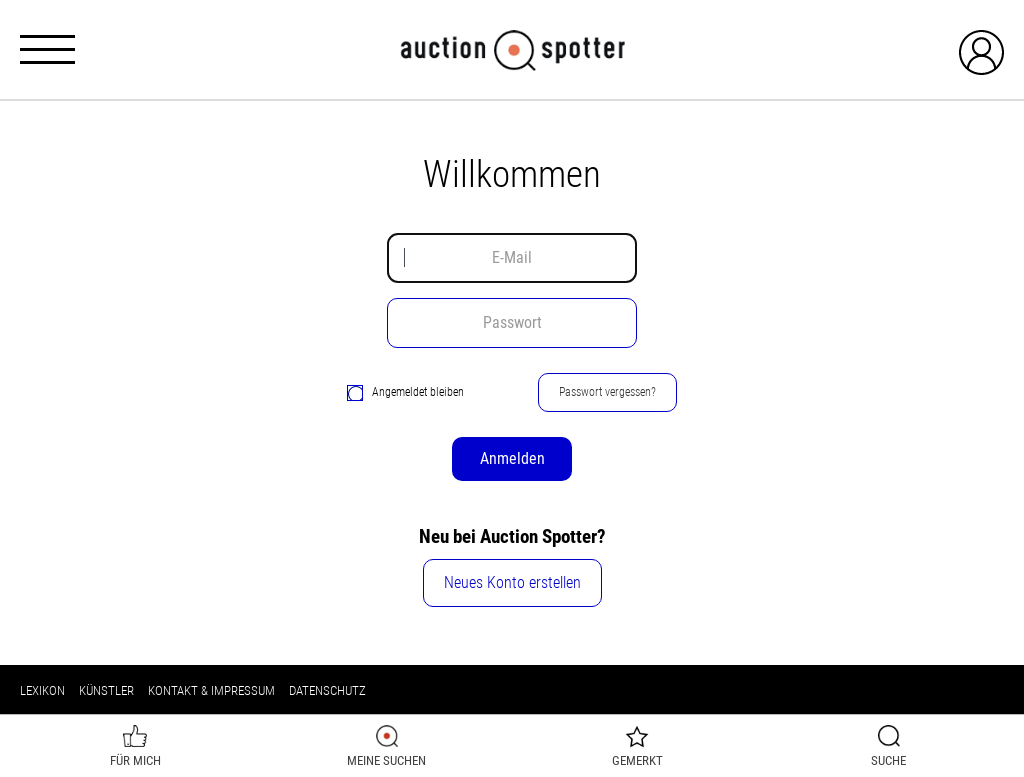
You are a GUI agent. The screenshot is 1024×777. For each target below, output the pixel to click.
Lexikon (42, 690)
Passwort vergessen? (607, 392)
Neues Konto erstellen (512, 582)
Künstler (106, 690)
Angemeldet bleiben (405, 392)
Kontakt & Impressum (211, 690)
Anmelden (512, 458)
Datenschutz (327, 690)
